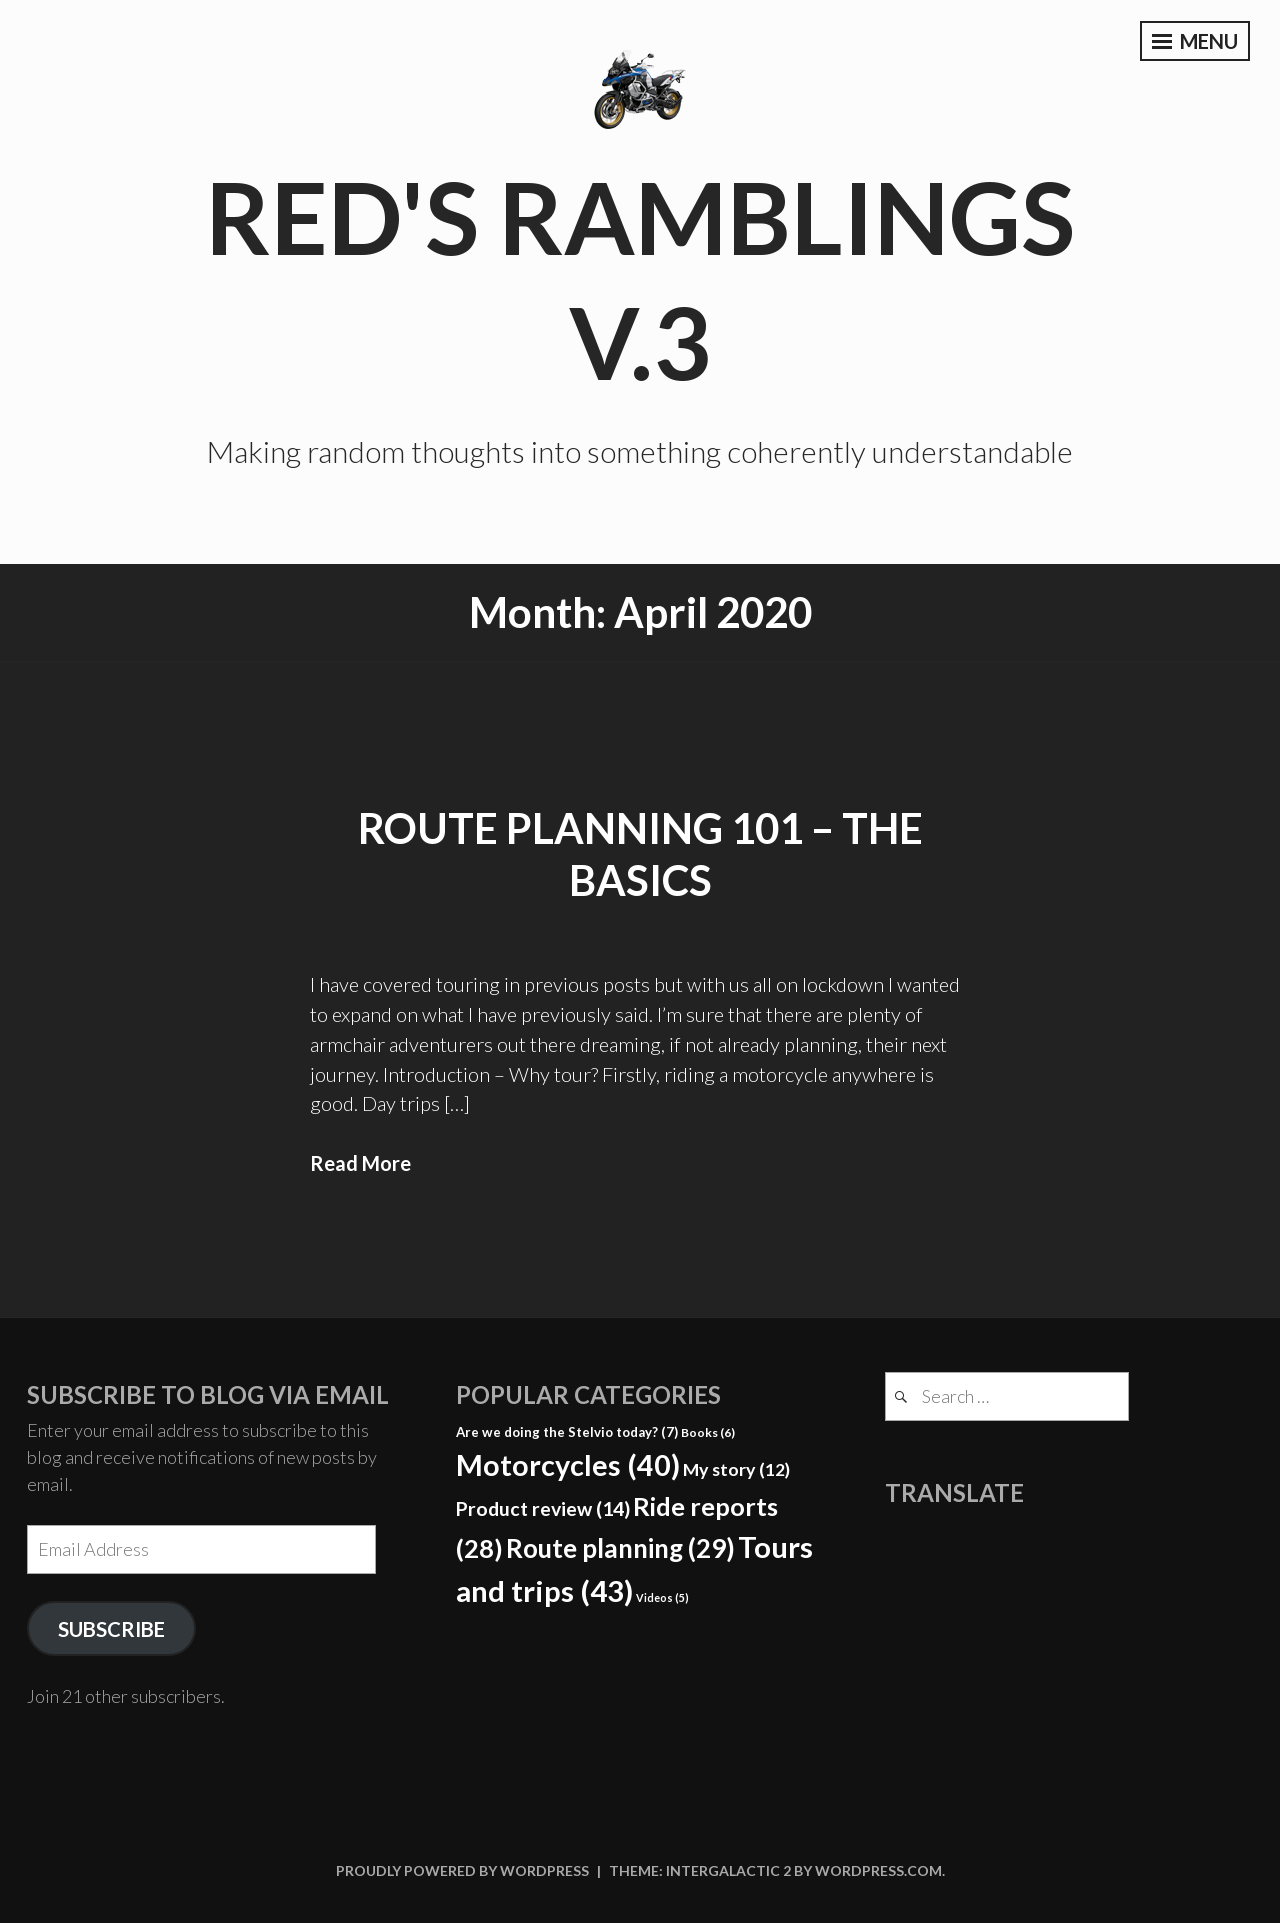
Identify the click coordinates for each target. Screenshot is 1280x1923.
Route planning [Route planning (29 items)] (620, 1548)
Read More (360, 1163)
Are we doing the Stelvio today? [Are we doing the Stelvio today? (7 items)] (567, 1432)
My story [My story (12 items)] (736, 1469)
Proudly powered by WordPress (462, 1870)
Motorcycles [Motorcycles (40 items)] (568, 1465)
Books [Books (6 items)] (708, 1432)
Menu (1195, 41)
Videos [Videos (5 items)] (662, 1597)
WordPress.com (878, 1870)
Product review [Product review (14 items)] (543, 1508)
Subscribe (111, 1629)
